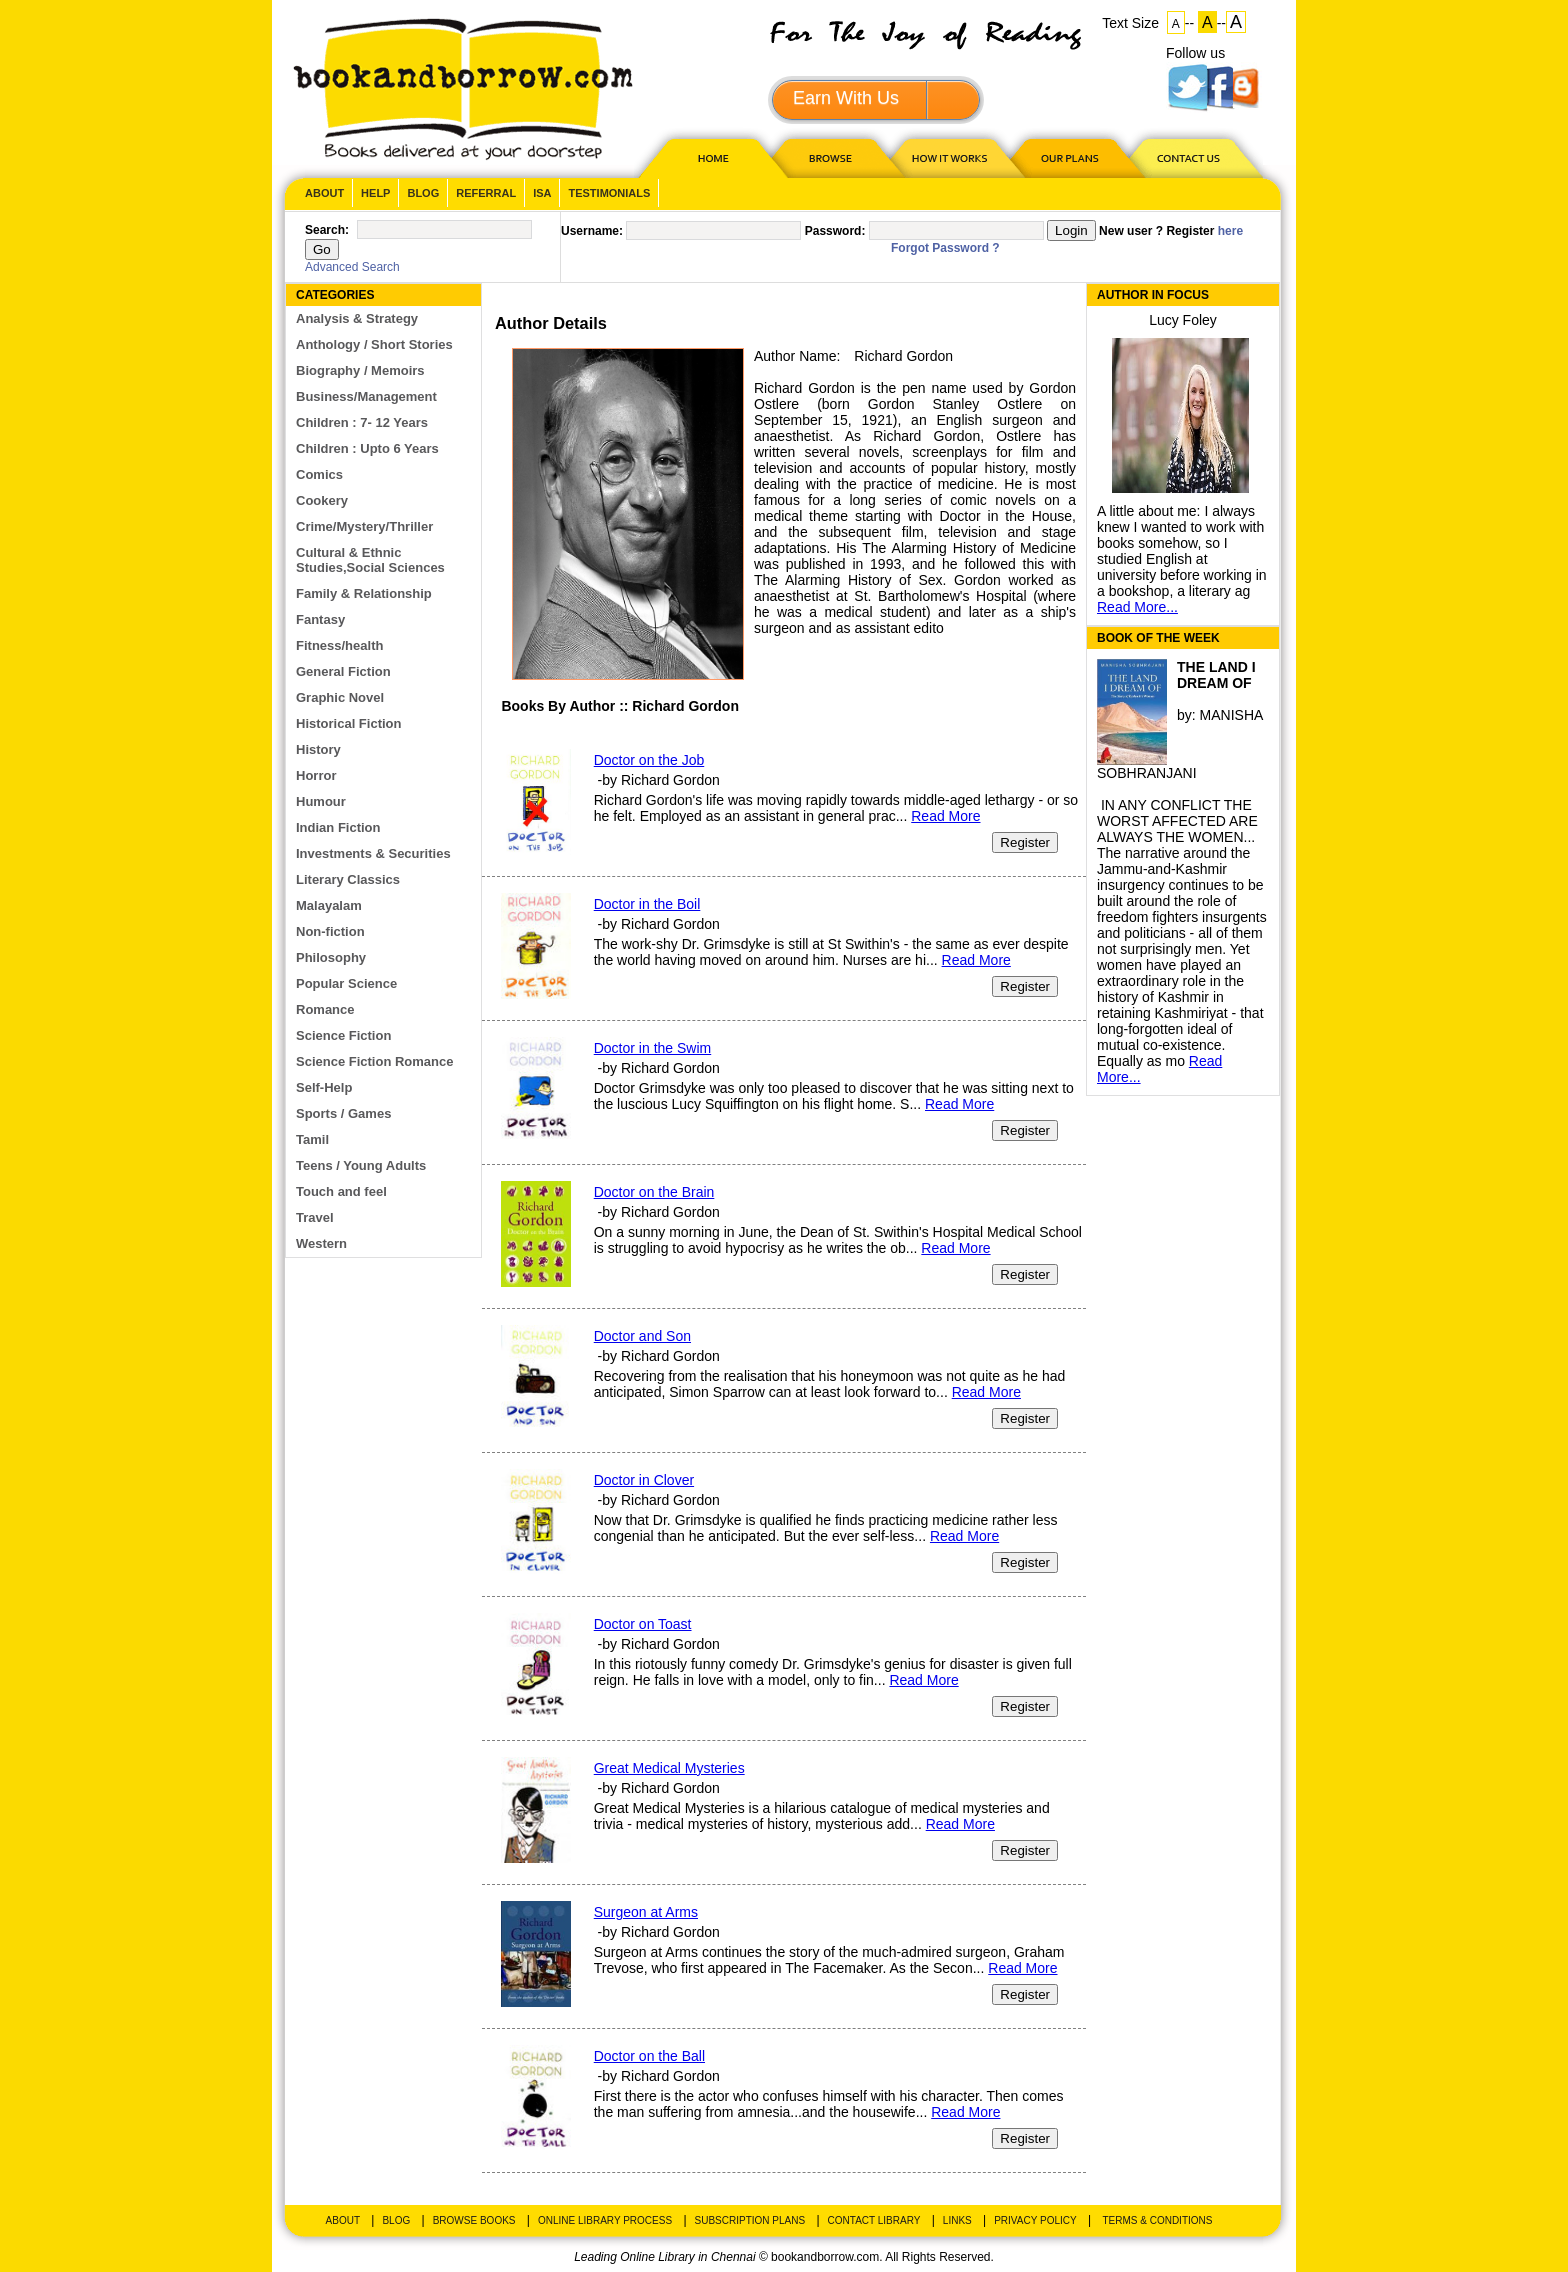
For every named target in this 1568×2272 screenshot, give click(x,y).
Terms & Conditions (1157, 2220)
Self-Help (324, 1087)
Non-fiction (330, 931)
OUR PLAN (1069, 157)
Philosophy (331, 957)
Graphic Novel (340, 697)
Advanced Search (352, 267)
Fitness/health (339, 645)
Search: (327, 230)
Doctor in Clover (644, 1480)
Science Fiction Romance (375, 1061)
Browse (832, 157)
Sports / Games (343, 1113)
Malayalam (329, 905)
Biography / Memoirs (360, 370)
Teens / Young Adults (361, 1165)
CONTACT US (1187, 157)
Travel (315, 1217)
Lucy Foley (1183, 320)
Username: (592, 231)
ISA (542, 193)
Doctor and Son (642, 1336)
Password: (835, 231)
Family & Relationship (364, 593)
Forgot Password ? (945, 248)
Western (321, 1243)
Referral (486, 193)
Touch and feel (341, 1191)
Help (375, 193)
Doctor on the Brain (654, 1192)
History (318, 749)
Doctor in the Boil (647, 904)
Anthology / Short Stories (374, 344)
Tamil (312, 1139)
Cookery (322, 500)
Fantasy (320, 619)
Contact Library (874, 2220)
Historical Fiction (348, 723)
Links (957, 2220)
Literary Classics (348, 879)
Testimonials (609, 193)
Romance (325, 1009)
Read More (945, 816)
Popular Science (346, 983)
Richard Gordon (903, 356)
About (324, 193)
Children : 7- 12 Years (362, 422)
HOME (709, 157)
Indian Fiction (338, 827)
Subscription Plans (750, 2220)
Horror (316, 775)
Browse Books (474, 2220)
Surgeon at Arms (646, 1912)
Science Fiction (343, 1035)
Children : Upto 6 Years (367, 448)
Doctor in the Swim (652, 1048)
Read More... (1137, 607)
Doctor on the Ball (649, 2056)
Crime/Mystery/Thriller (364, 526)
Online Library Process (605, 2220)
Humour (321, 801)
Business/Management (366, 396)
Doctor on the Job (649, 760)
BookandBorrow (462, 89)
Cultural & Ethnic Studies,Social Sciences (370, 560)
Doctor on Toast (643, 1624)
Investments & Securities (373, 853)
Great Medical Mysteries (669, 1768)
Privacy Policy (1035, 2220)
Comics (319, 474)
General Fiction (343, 671)
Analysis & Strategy (357, 318)
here (1230, 231)
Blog (423, 193)
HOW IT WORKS (949, 157)
